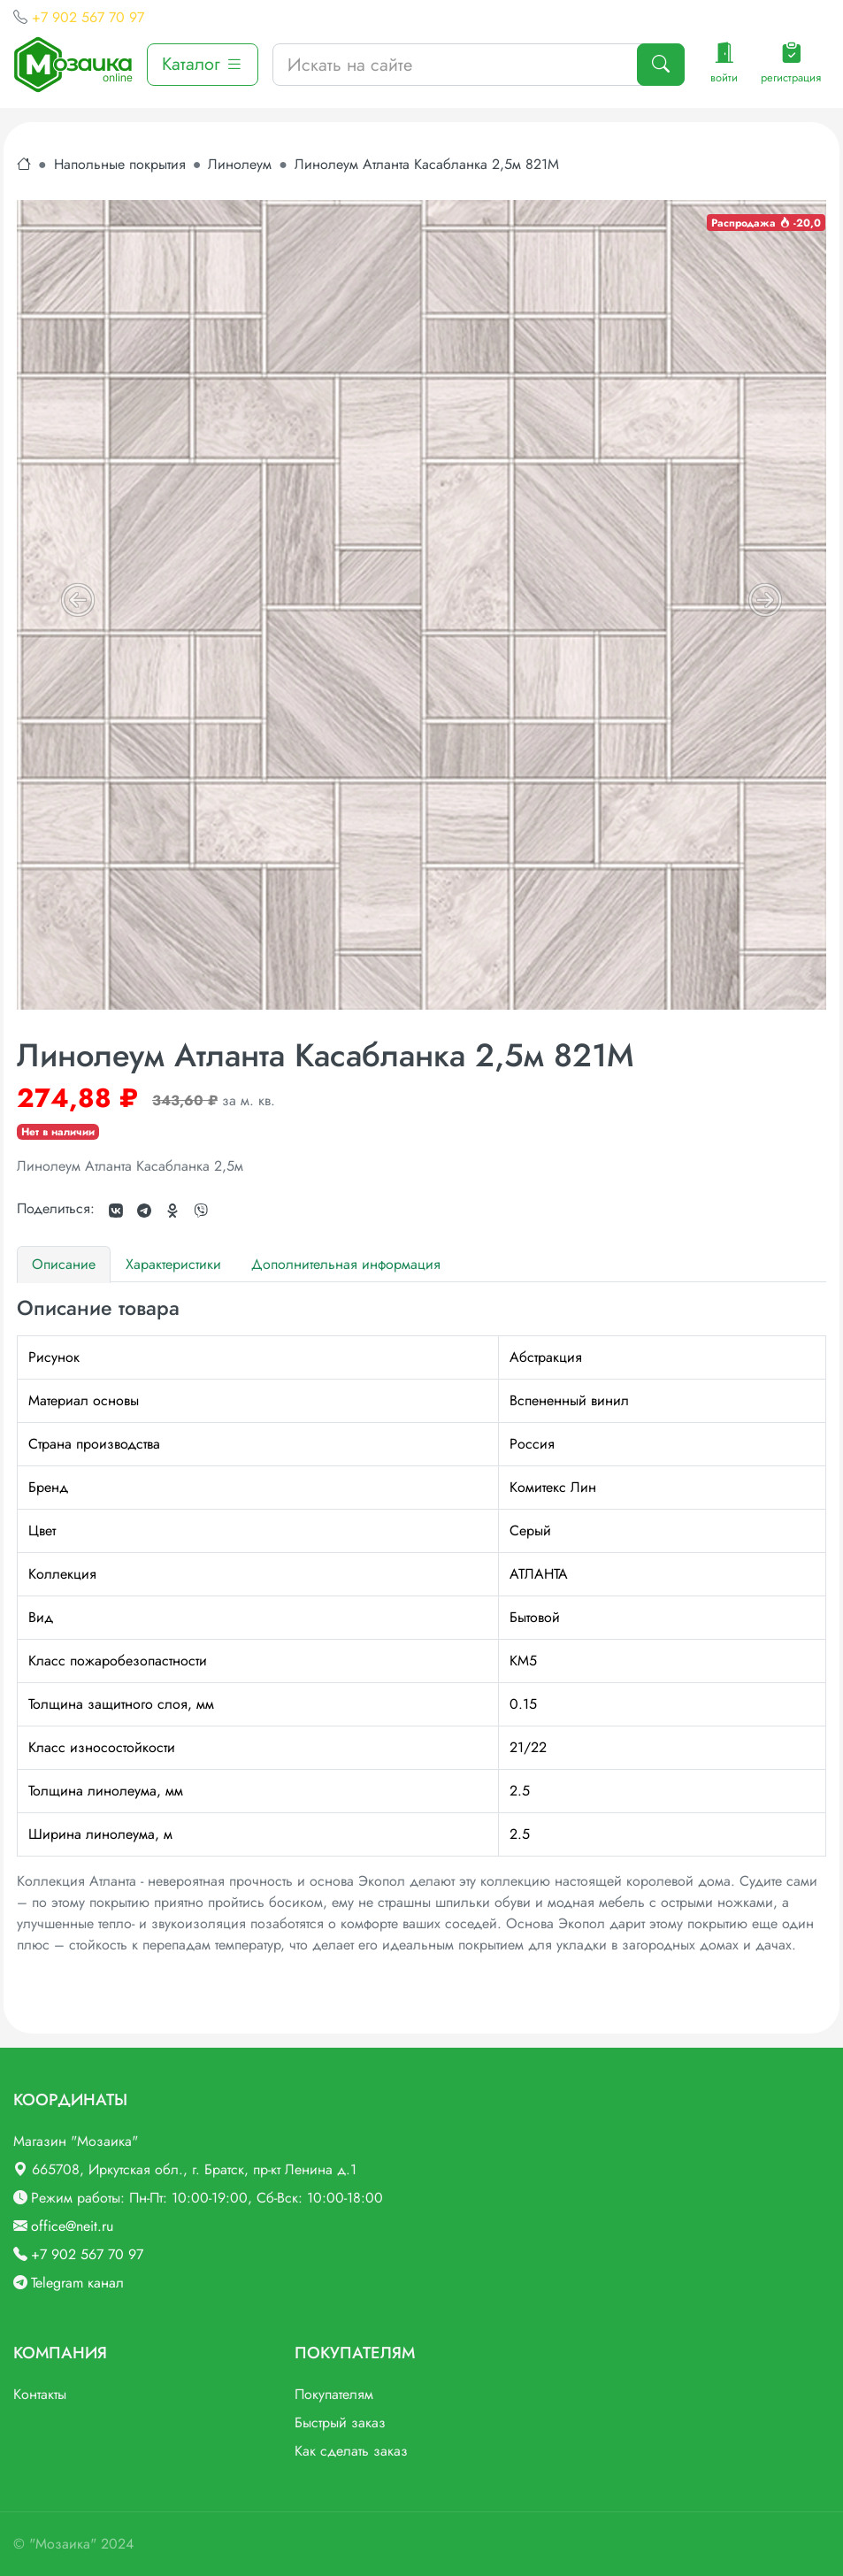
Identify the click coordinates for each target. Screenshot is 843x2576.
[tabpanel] (421, 1626)
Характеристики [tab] (173, 1264)
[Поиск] (661, 64)
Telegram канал (77, 2282)
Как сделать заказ (351, 2451)
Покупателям (334, 2394)
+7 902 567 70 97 (88, 17)
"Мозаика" (62, 2544)
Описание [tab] (64, 1264)
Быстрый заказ (340, 2422)
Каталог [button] (202, 64)
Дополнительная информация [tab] (346, 1264)
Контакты (39, 2394)
